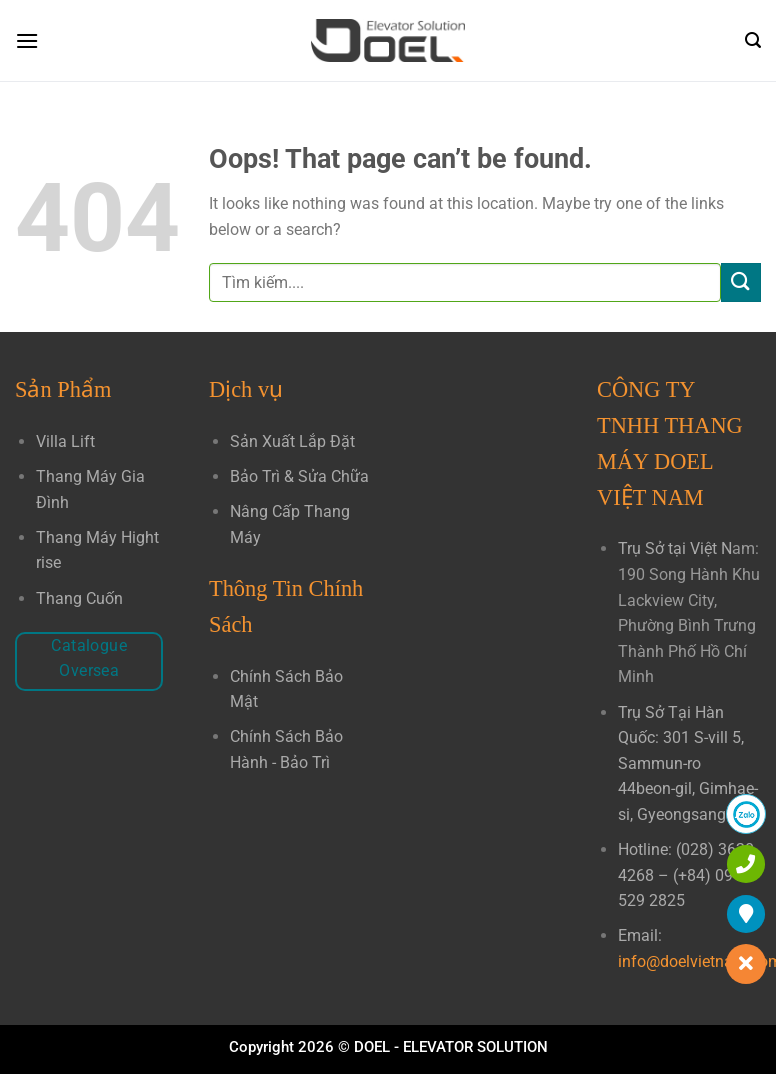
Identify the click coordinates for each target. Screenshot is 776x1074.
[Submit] (741, 282)
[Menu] (27, 40)
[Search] (753, 40)
